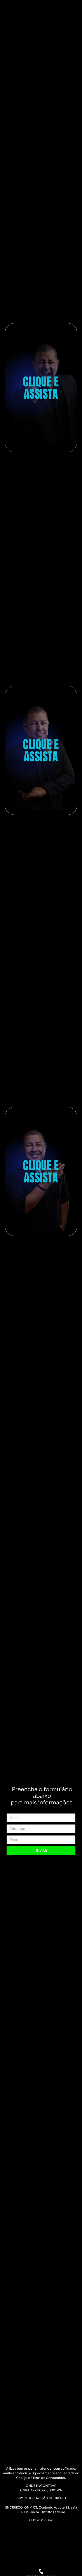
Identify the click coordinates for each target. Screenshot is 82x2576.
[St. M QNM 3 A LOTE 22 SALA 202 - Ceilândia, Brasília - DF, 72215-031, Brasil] (41, 2492)
